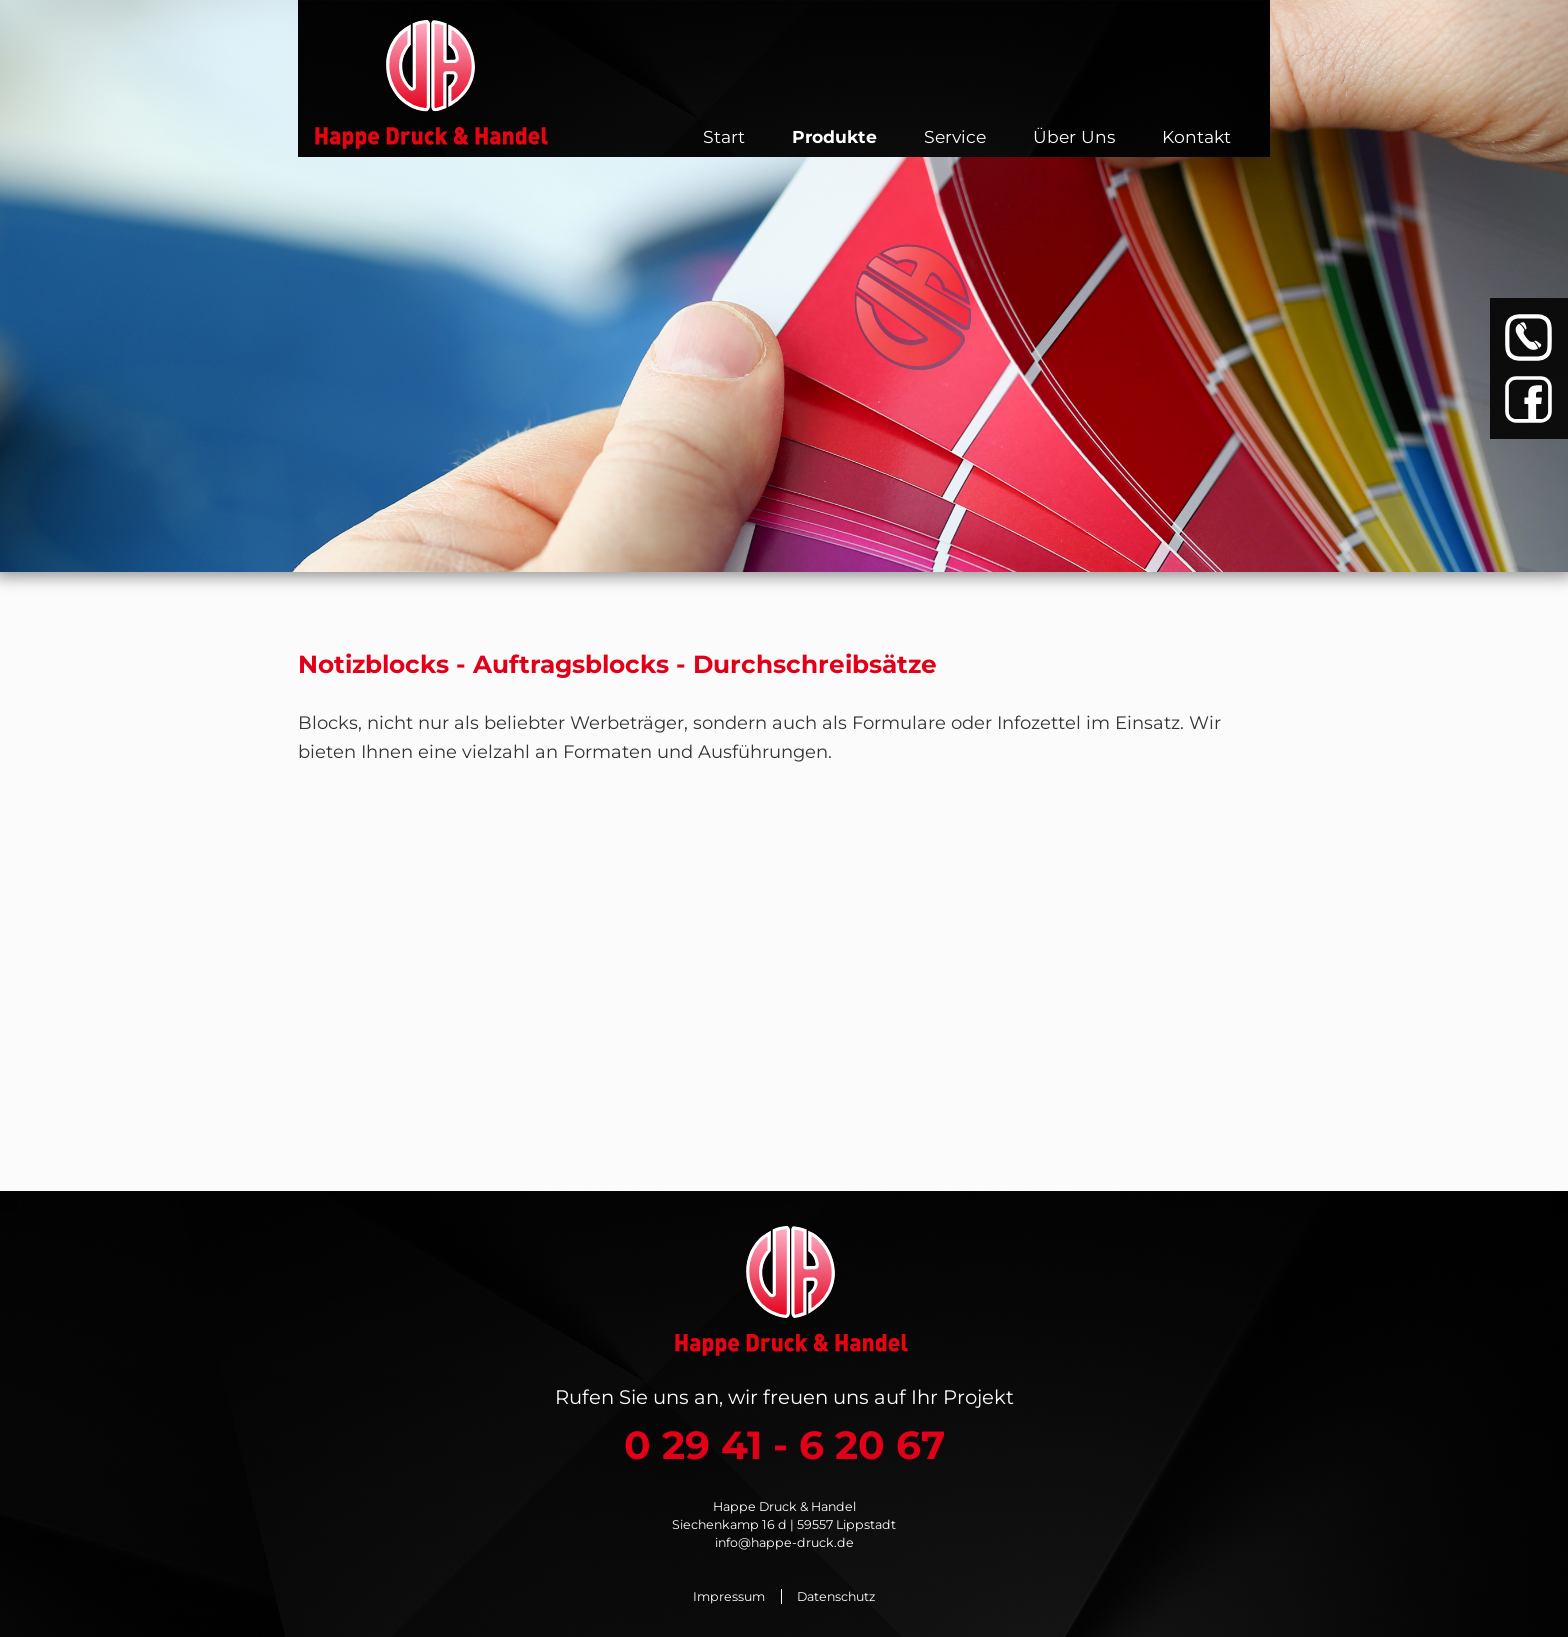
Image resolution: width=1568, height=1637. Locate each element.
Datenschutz (836, 1596)
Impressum (729, 1596)
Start (724, 136)
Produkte (834, 136)
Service (955, 136)
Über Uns (1074, 136)
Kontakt (1196, 136)
